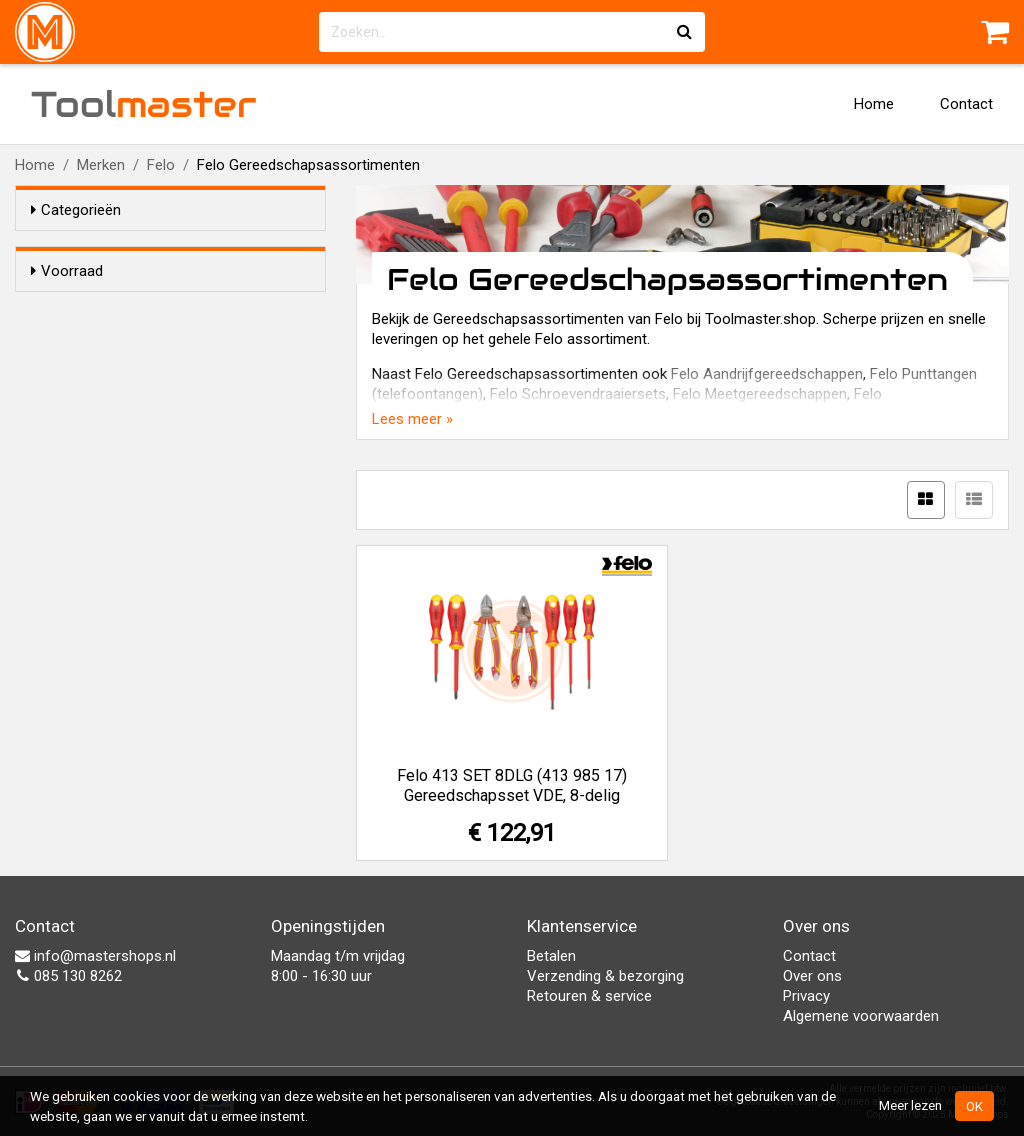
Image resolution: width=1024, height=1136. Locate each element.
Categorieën (76, 210)
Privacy (806, 996)
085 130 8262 (68, 976)
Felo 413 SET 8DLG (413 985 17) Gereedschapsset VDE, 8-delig (512, 785)
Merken (101, 165)
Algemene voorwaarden (861, 1016)
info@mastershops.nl (95, 956)
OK (974, 1106)
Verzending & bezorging (605, 976)
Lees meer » (412, 419)
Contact (966, 104)
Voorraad (67, 271)
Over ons (812, 976)
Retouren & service (589, 996)
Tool (144, 104)
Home (874, 104)
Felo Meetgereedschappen (760, 394)
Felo (161, 165)
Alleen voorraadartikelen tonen (161, 309)
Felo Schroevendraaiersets (578, 394)
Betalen (551, 956)
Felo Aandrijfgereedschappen (767, 374)
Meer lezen (910, 1105)
